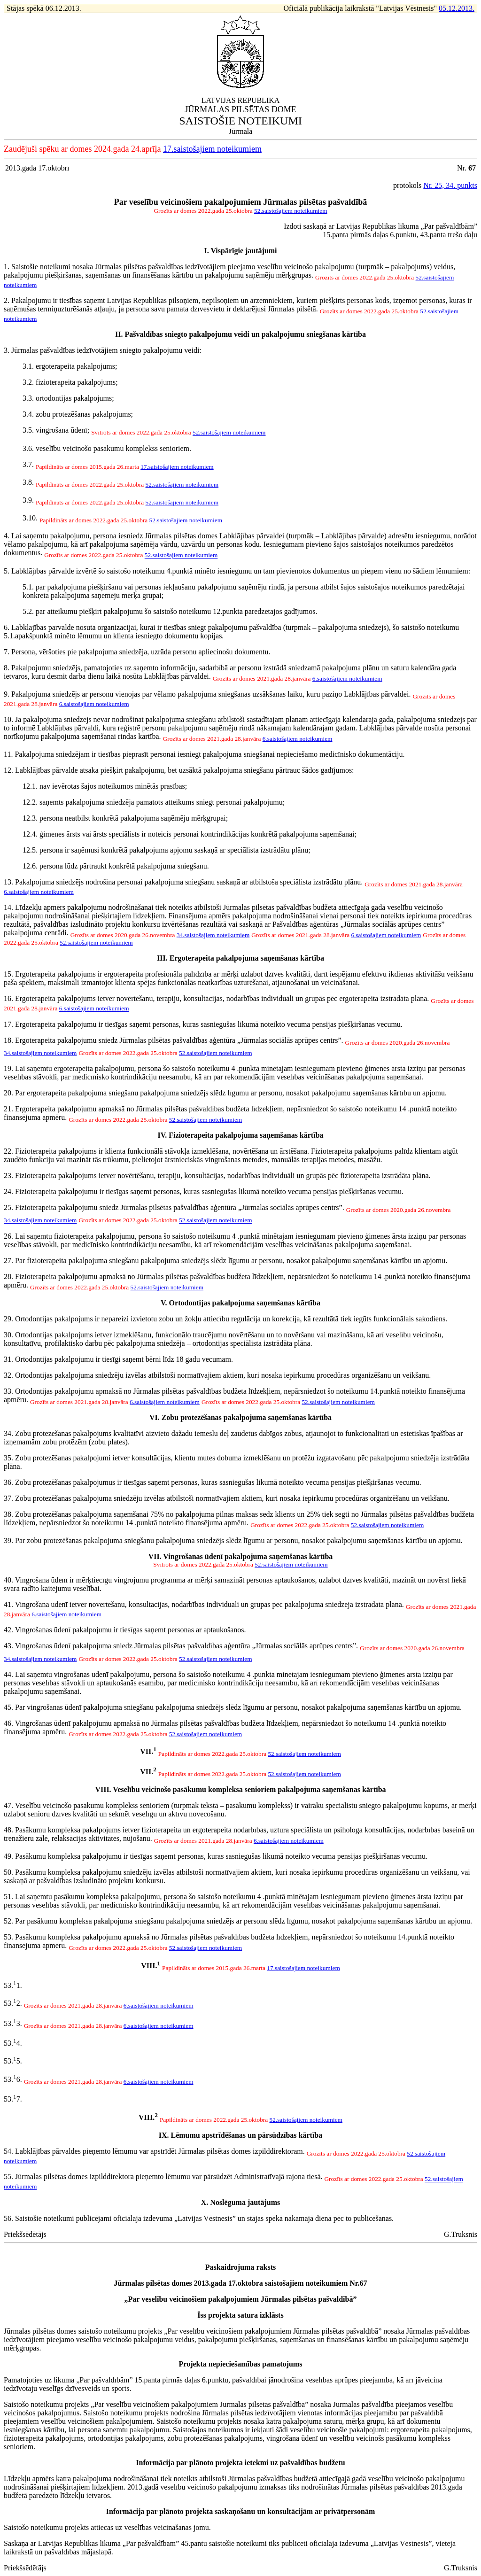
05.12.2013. (456, 8)
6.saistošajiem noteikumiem (347, 678)
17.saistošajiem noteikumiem (212, 149)
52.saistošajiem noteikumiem (290, 210)
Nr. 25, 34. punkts (450, 185)
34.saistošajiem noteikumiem (213, 935)
